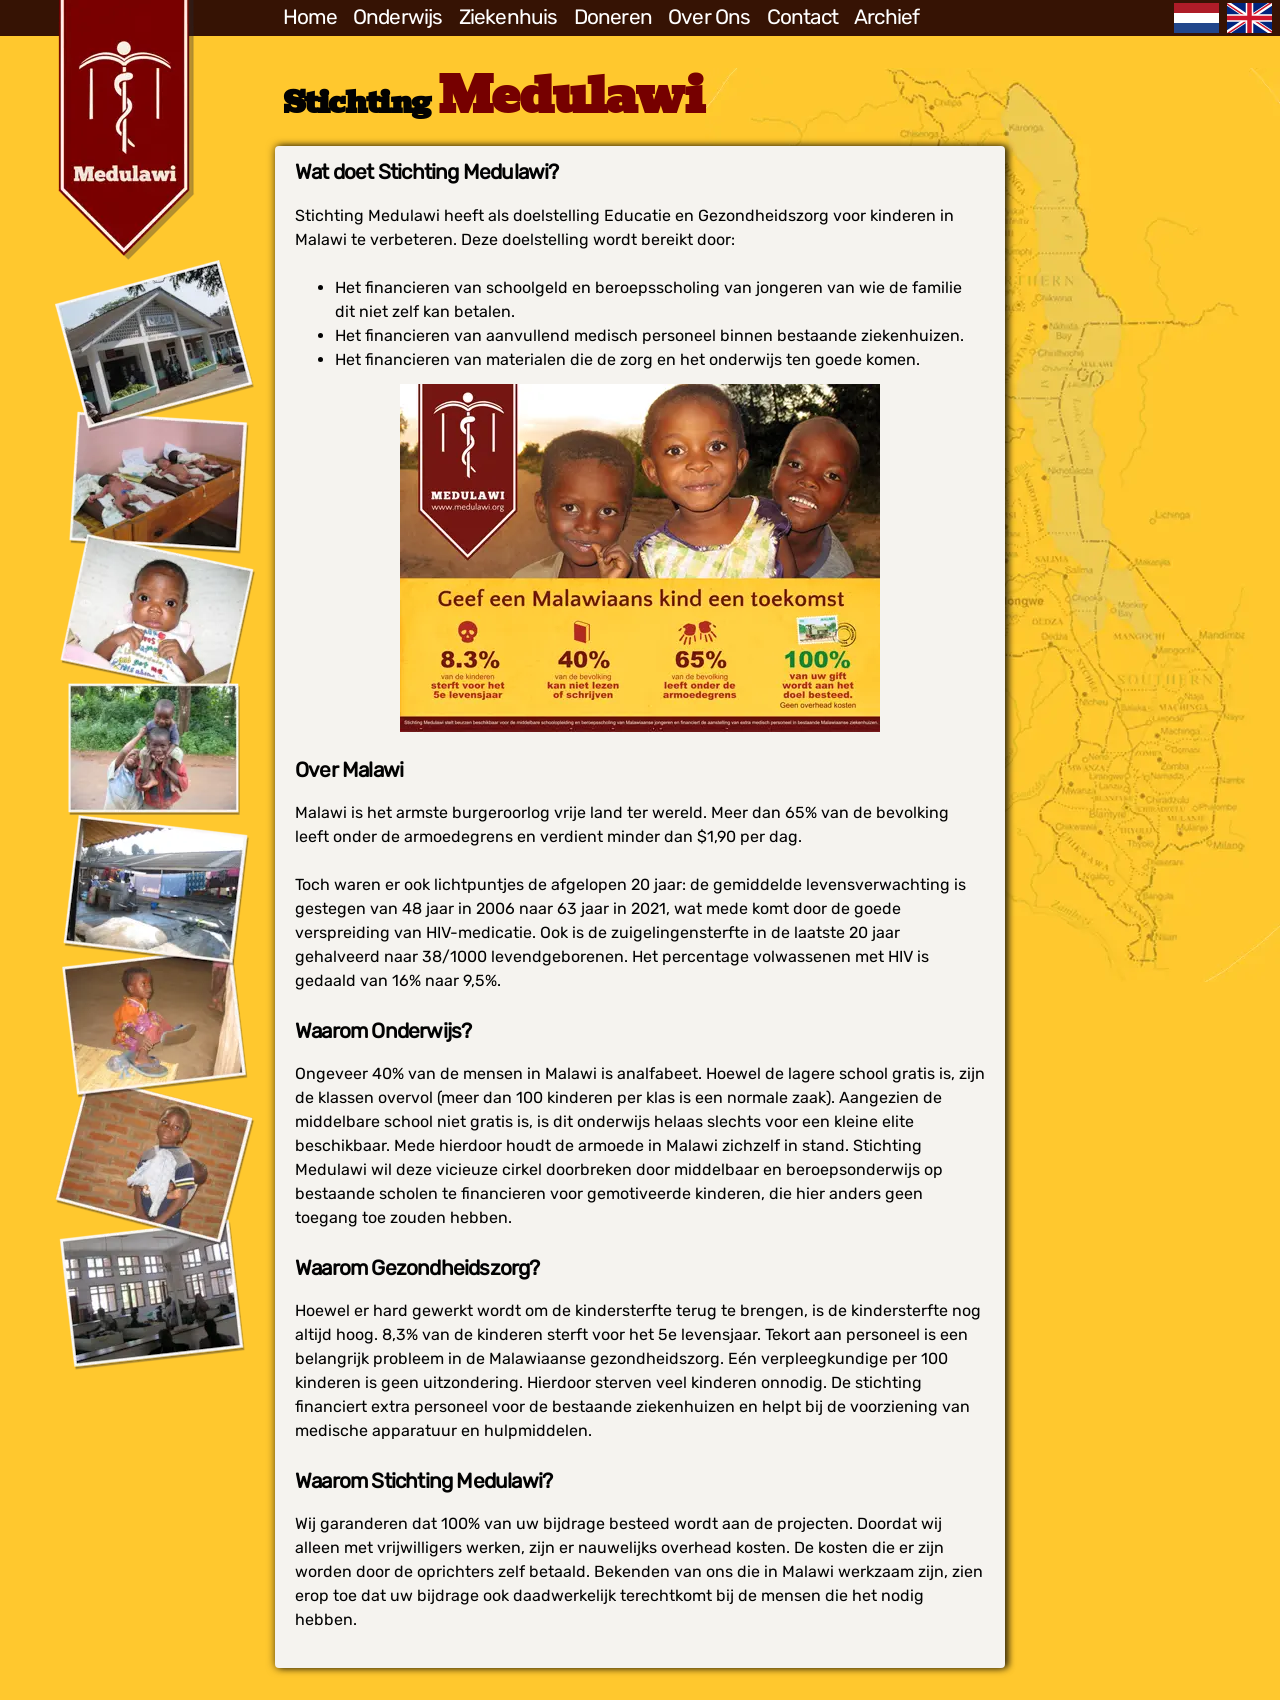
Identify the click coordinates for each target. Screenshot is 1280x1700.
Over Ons (709, 17)
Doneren (613, 17)
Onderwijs (398, 17)
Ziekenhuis (508, 17)
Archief (886, 17)
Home (310, 17)
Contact (802, 17)
